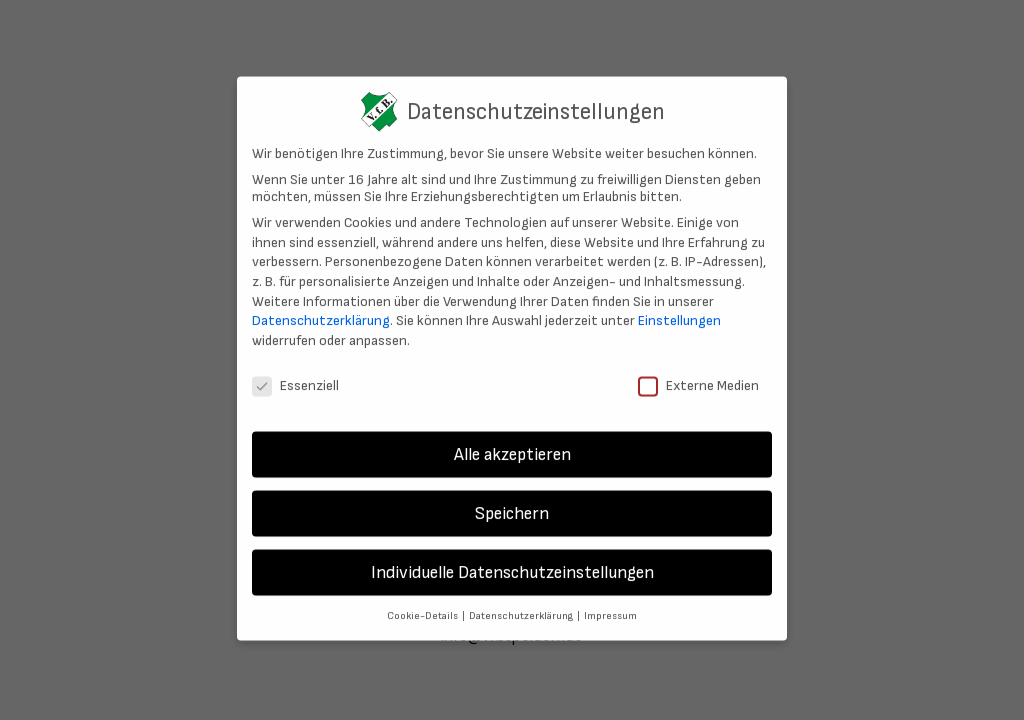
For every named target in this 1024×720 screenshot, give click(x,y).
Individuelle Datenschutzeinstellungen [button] (512, 562)
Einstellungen (679, 310)
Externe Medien (698, 374)
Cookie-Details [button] (423, 606)
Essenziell (295, 374)
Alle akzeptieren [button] (512, 444)
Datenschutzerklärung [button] (522, 606)
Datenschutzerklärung (321, 310)
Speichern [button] (512, 503)
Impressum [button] (610, 606)
